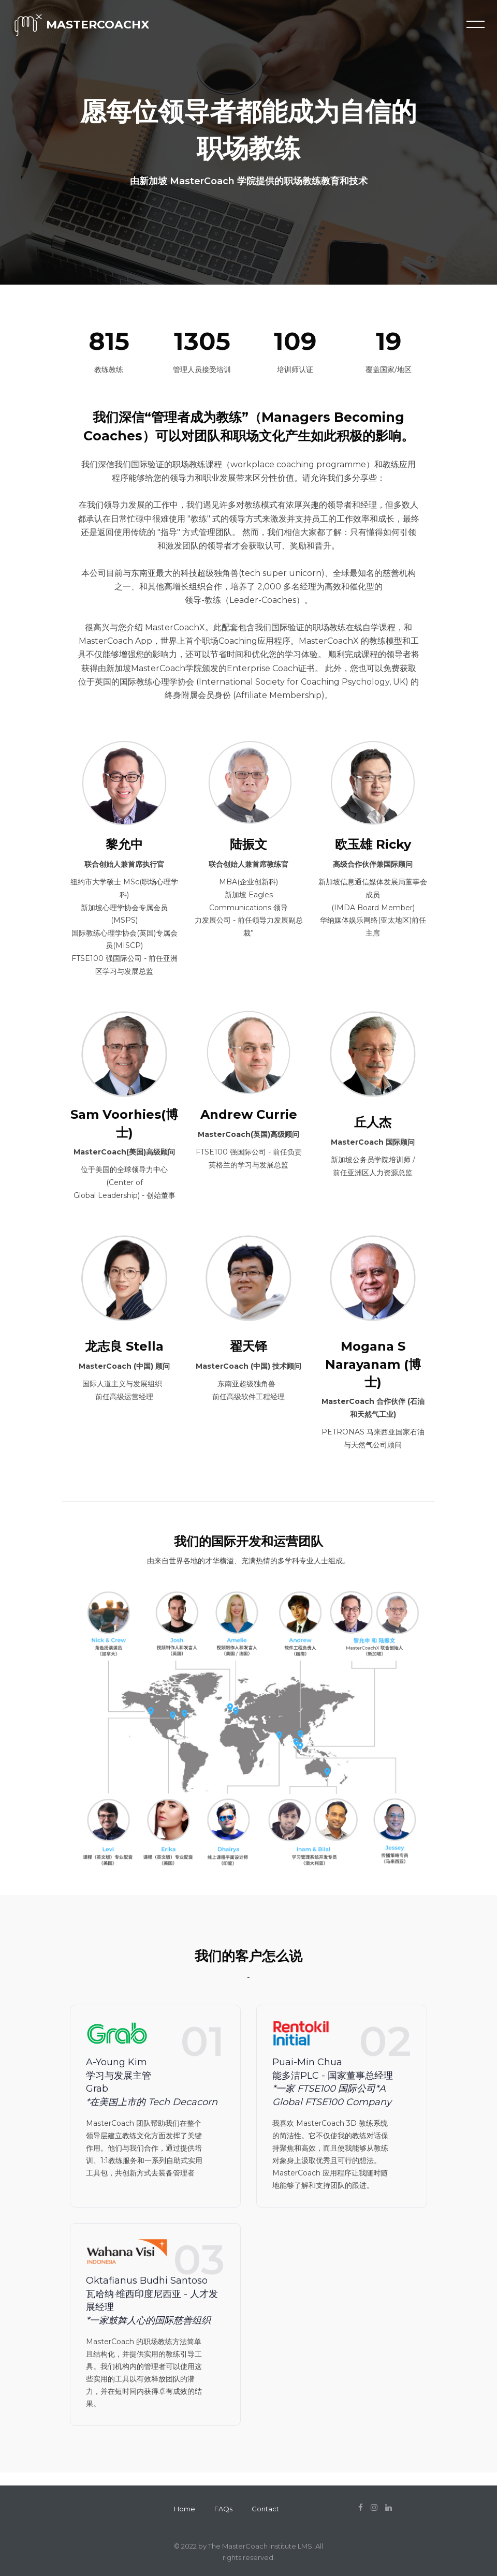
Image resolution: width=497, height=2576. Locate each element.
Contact (265, 2509)
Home (184, 2509)
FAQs (223, 2509)
